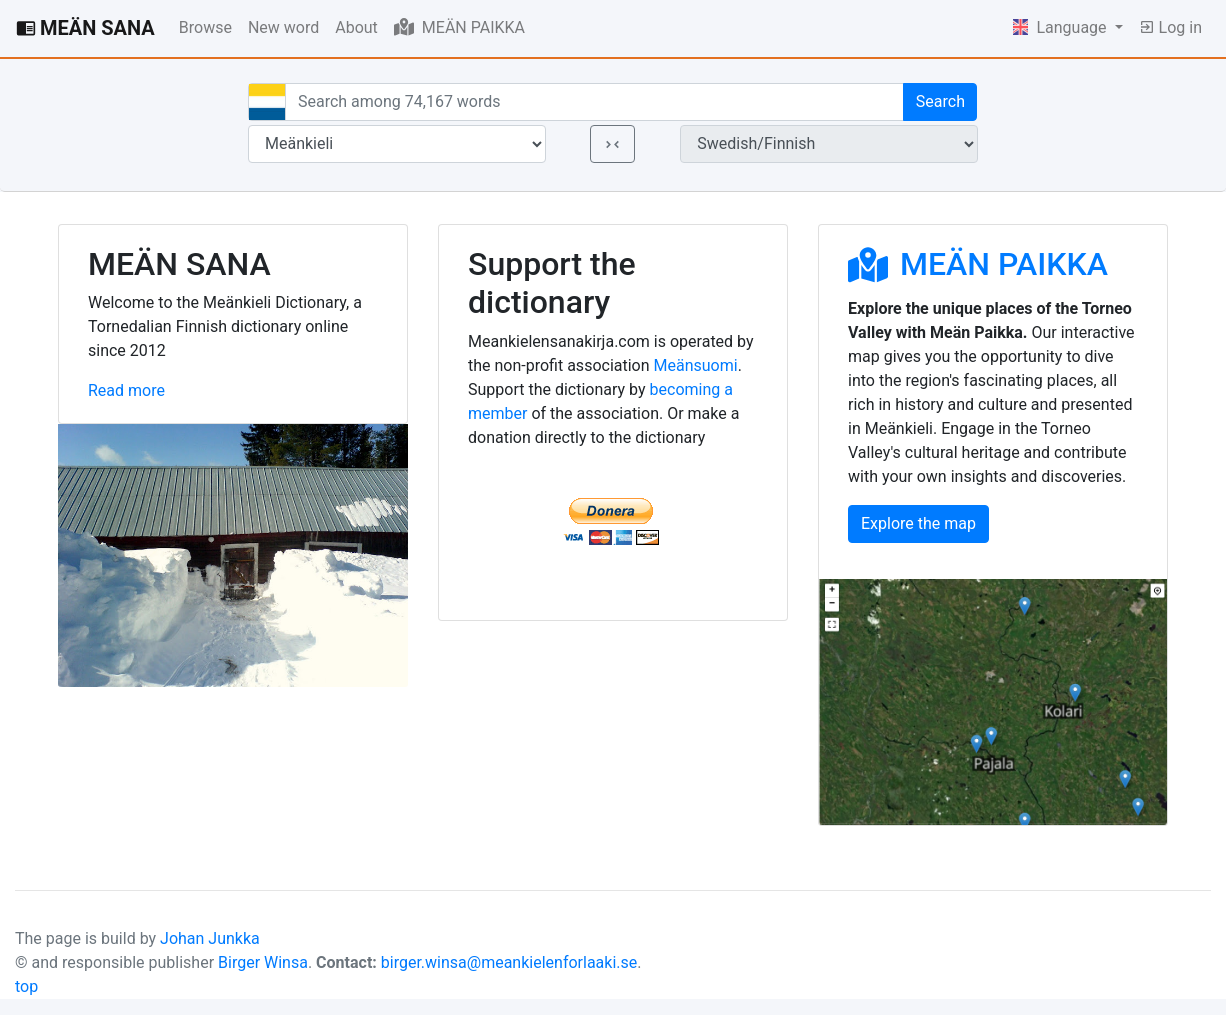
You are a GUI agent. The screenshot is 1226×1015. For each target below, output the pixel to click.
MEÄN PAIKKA (459, 27)
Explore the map (918, 523)
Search (940, 101)
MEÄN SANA (85, 28)
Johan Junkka (210, 938)
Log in (1170, 27)
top (26, 986)
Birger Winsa (263, 962)
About (356, 27)
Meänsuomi (696, 365)
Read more (126, 390)
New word (283, 27)
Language (1062, 27)
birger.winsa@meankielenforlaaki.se (509, 962)
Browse (205, 27)
